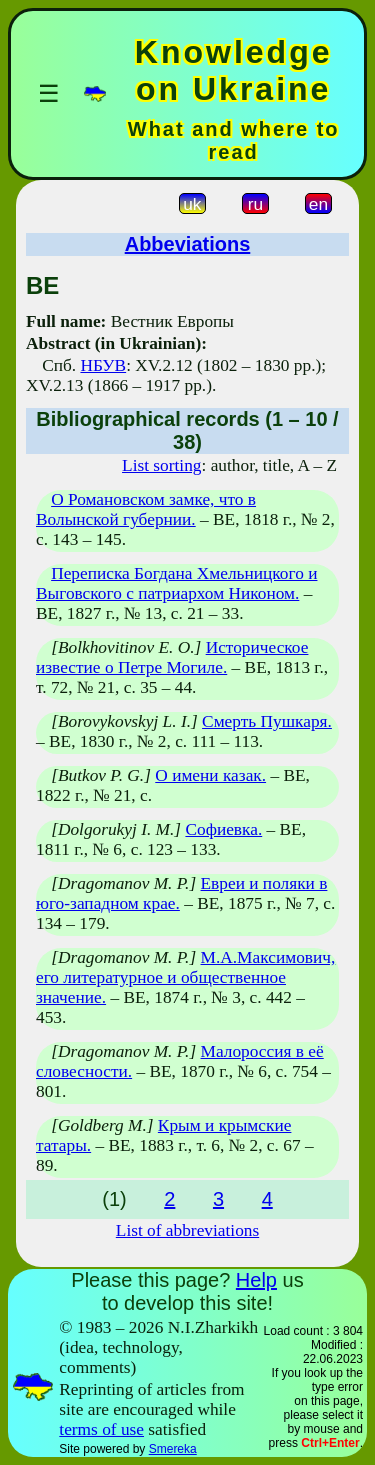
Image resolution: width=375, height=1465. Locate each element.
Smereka (173, 1449)
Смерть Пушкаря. (267, 721)
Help (256, 1280)
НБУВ (103, 365)
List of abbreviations (187, 1230)
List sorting (161, 465)
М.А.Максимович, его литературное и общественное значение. (185, 977)
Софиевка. (223, 829)
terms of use (101, 1429)
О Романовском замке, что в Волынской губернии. (146, 509)
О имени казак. (210, 775)
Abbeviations (188, 244)
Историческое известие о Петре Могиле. (172, 657)
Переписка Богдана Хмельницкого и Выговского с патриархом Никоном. (176, 583)
